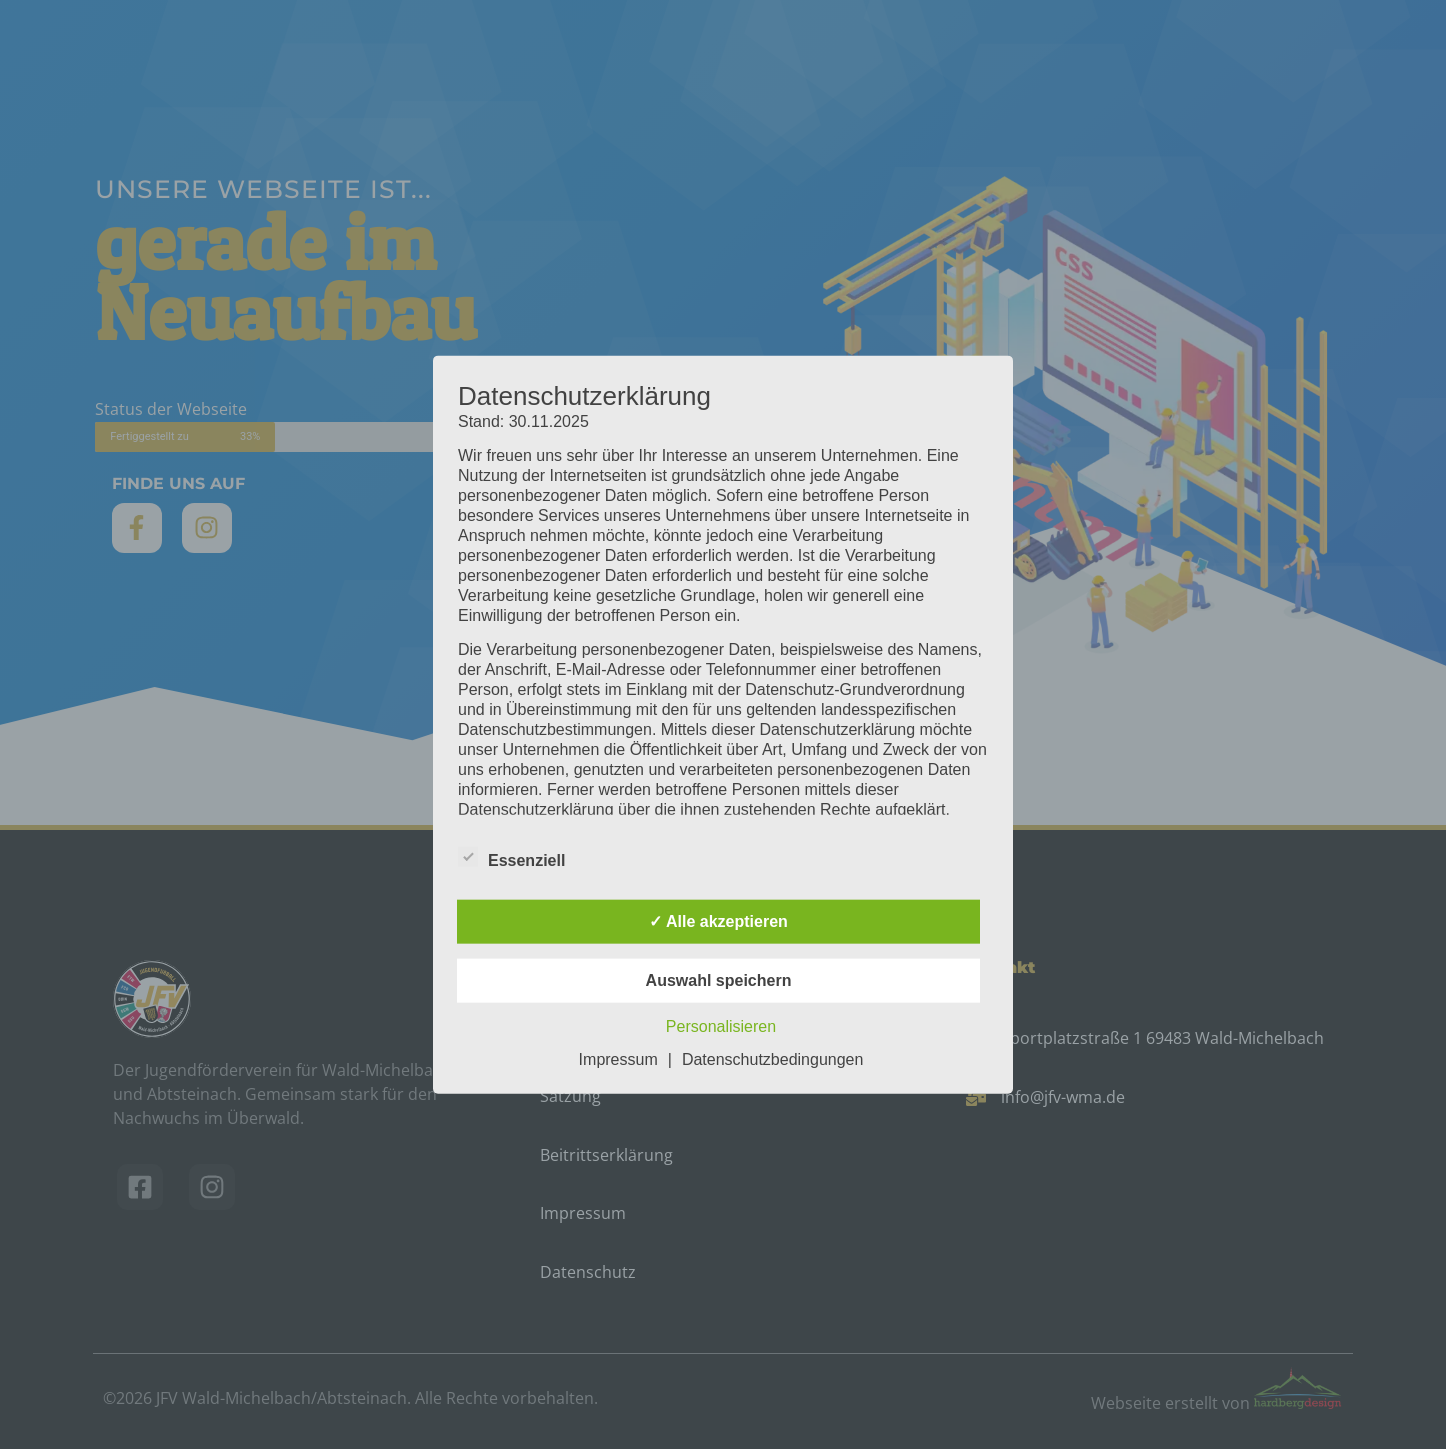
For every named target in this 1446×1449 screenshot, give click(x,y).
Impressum (618, 1059)
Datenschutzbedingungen (772, 1059)
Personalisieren (721, 1026)
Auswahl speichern (719, 980)
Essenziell (511, 857)
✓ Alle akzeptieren (718, 921)
